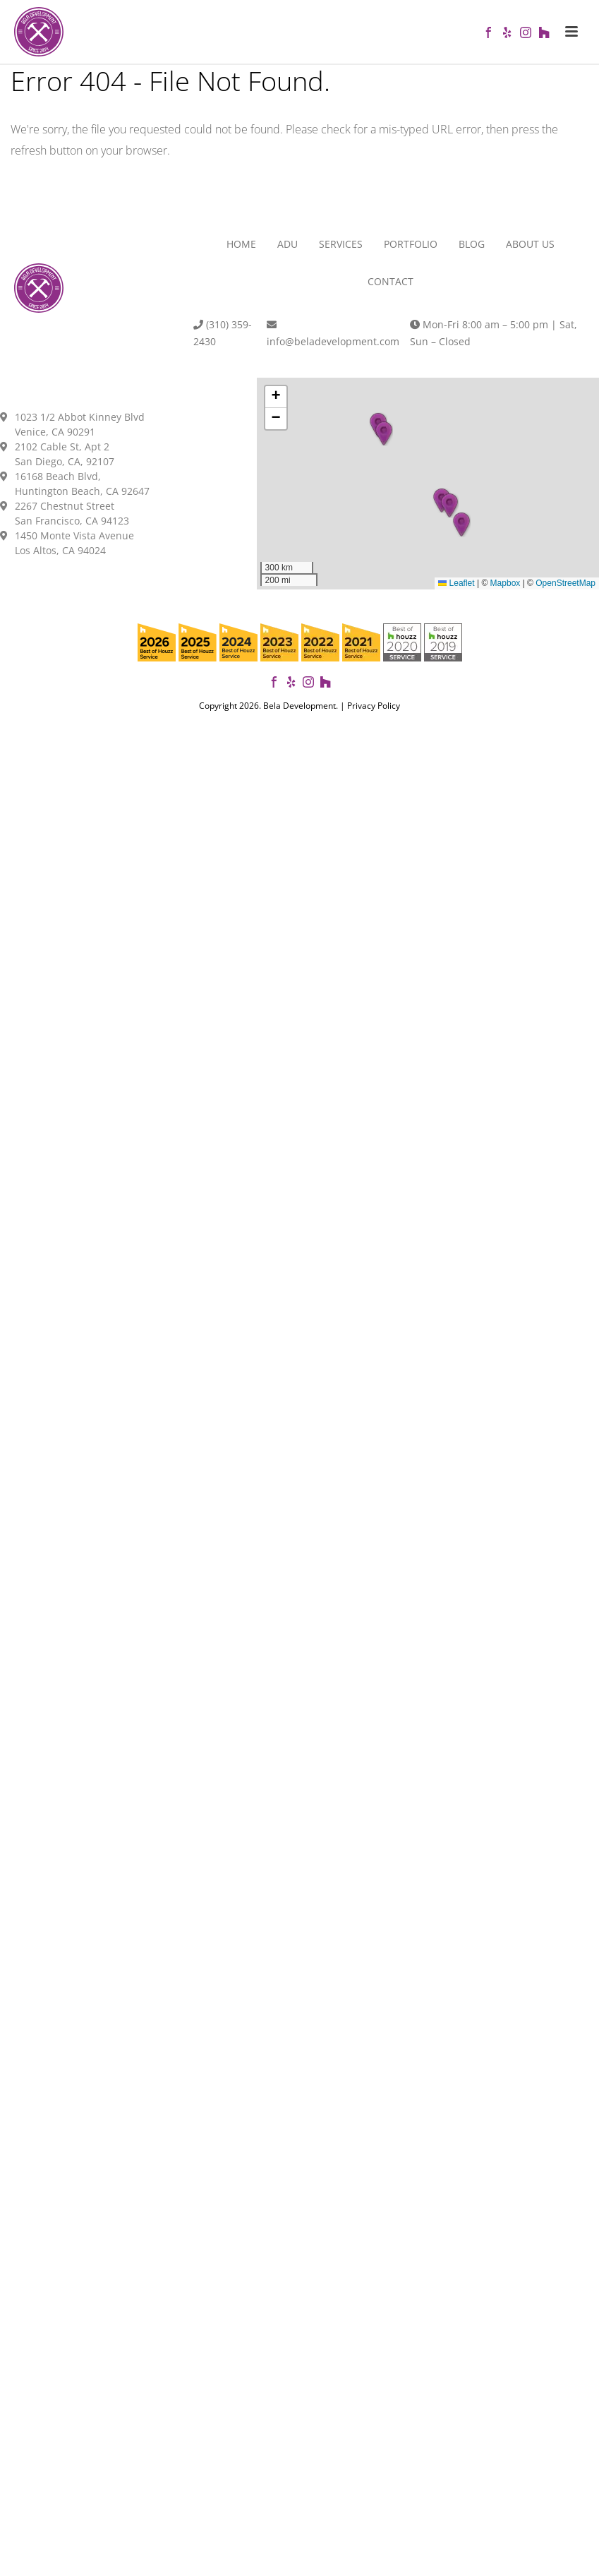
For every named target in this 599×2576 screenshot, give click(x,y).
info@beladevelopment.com (333, 333)
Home (241, 244)
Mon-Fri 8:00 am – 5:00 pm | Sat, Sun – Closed (493, 332)
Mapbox (505, 583)
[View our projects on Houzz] (325, 683)
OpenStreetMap (565, 583)
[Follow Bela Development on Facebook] (274, 683)
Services (341, 244)
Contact (390, 281)
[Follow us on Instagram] (308, 683)
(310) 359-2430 (222, 332)
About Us (530, 244)
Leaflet (456, 583)
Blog (472, 244)
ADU (287, 244)
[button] (461, 524)
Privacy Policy (373, 706)
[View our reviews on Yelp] (291, 683)
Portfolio (410, 244)
